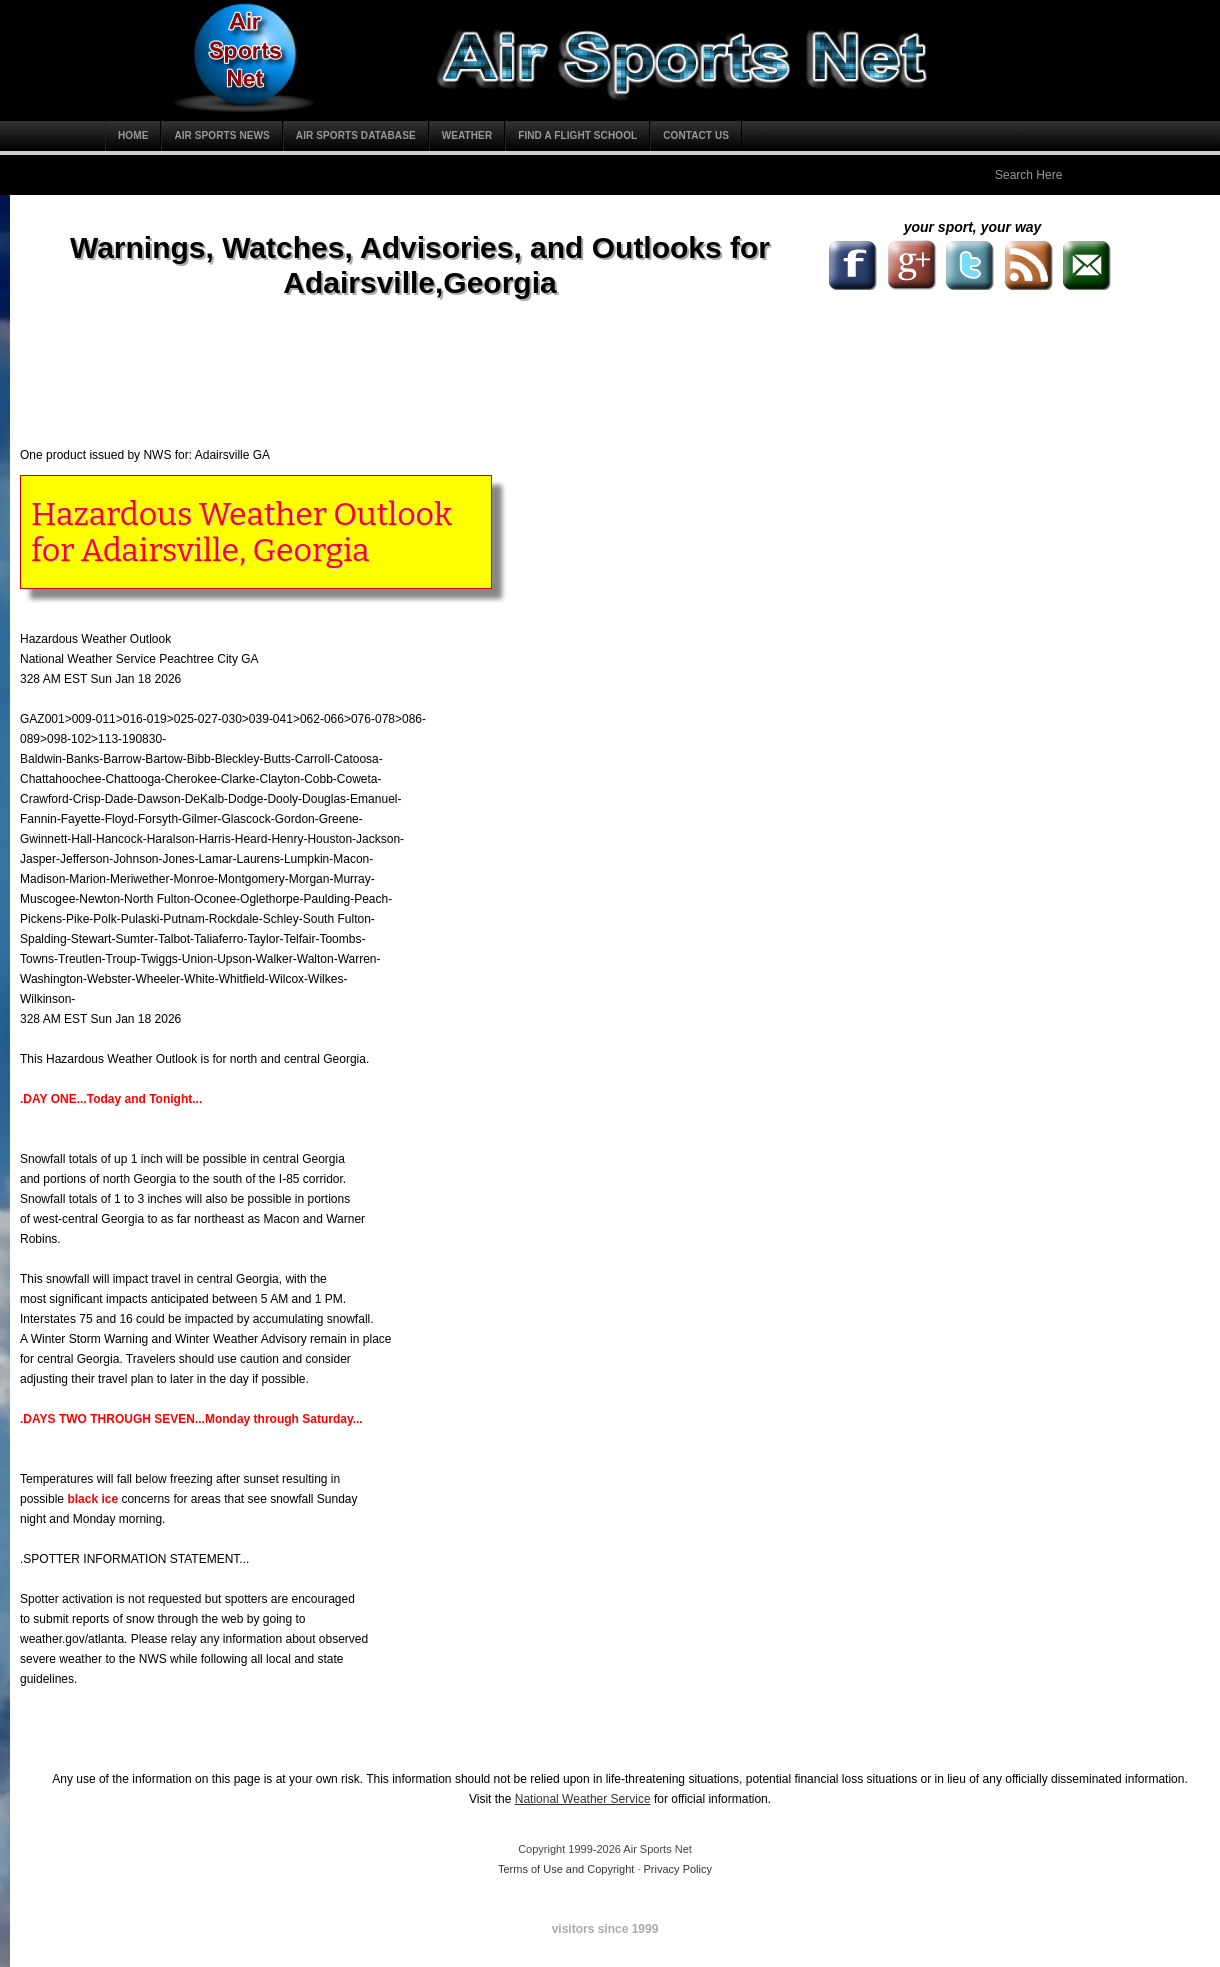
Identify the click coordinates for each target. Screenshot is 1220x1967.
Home (133, 135)
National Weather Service (583, 1799)
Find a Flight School (577, 135)
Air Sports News (221, 135)
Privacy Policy (678, 1869)
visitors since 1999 (605, 1929)
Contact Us (696, 135)
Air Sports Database (356, 135)
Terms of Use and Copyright (566, 1869)
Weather (467, 135)
